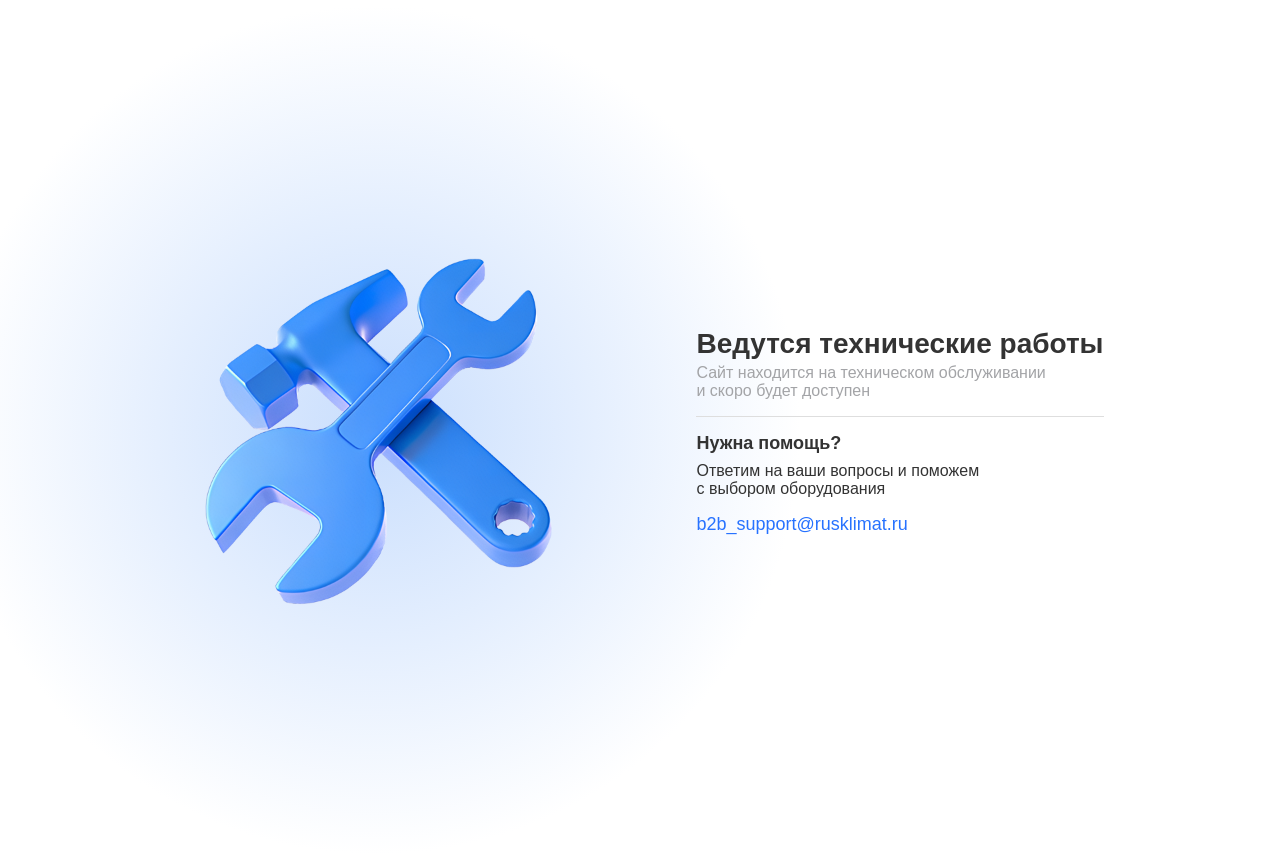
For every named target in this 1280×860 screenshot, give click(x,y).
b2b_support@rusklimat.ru (801, 524)
